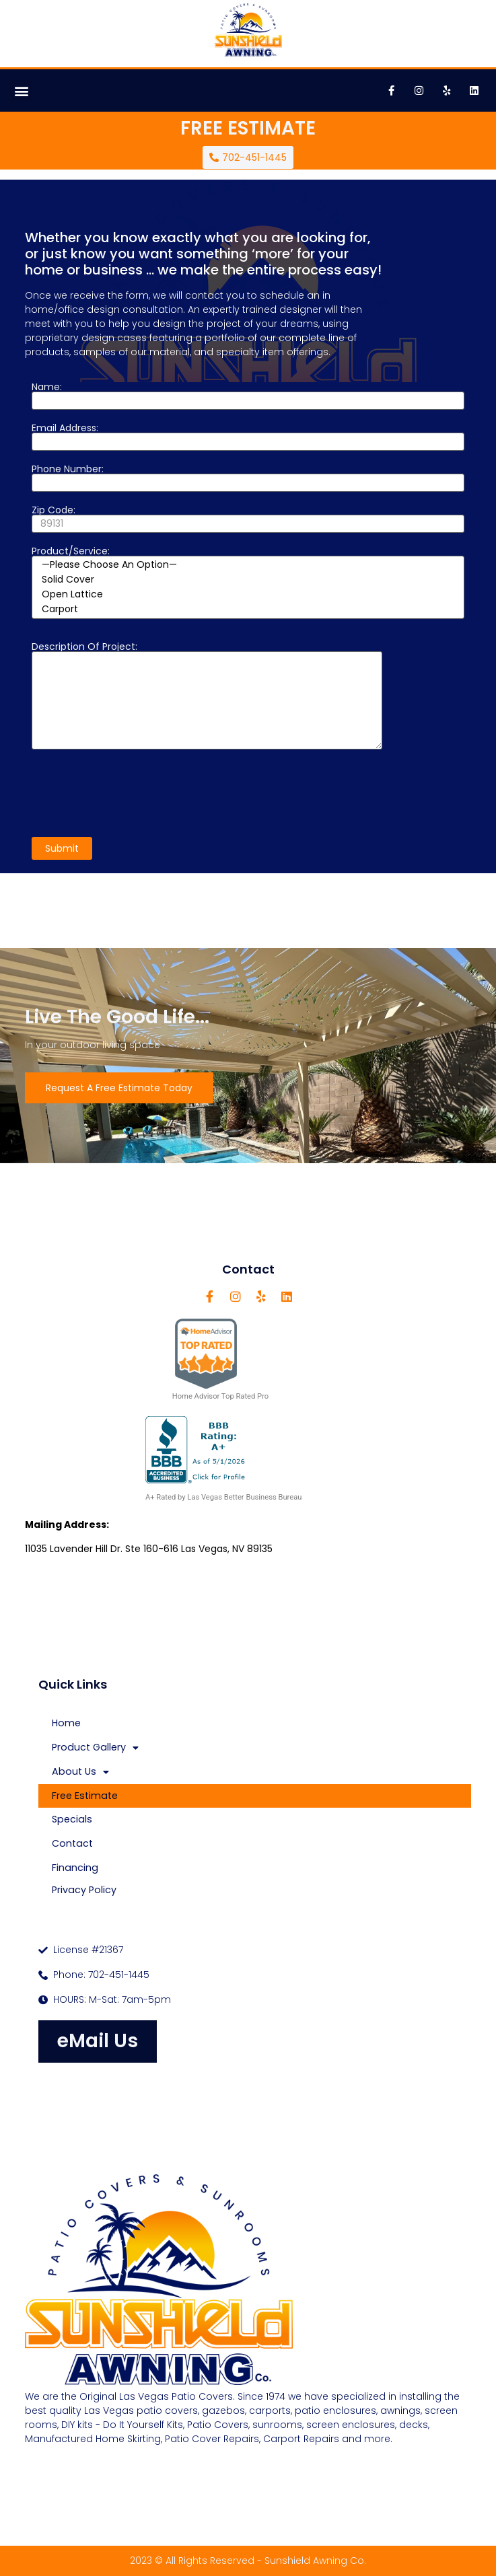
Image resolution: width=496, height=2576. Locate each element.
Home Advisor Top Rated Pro (220, 1358)
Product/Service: (248, 582)
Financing (75, 1867)
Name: (248, 394)
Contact (72, 1843)
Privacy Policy (84, 1890)
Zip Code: (248, 517)
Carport (248, 609)
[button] (21, 90)
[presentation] (134, 793)
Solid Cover (248, 580)
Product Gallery (95, 1747)
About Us (80, 1772)
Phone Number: (248, 476)
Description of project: (207, 696)
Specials (72, 1819)
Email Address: (248, 435)
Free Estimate (85, 1795)
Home (66, 1723)
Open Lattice (248, 594)
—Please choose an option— (248, 565)
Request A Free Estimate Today (119, 1088)
